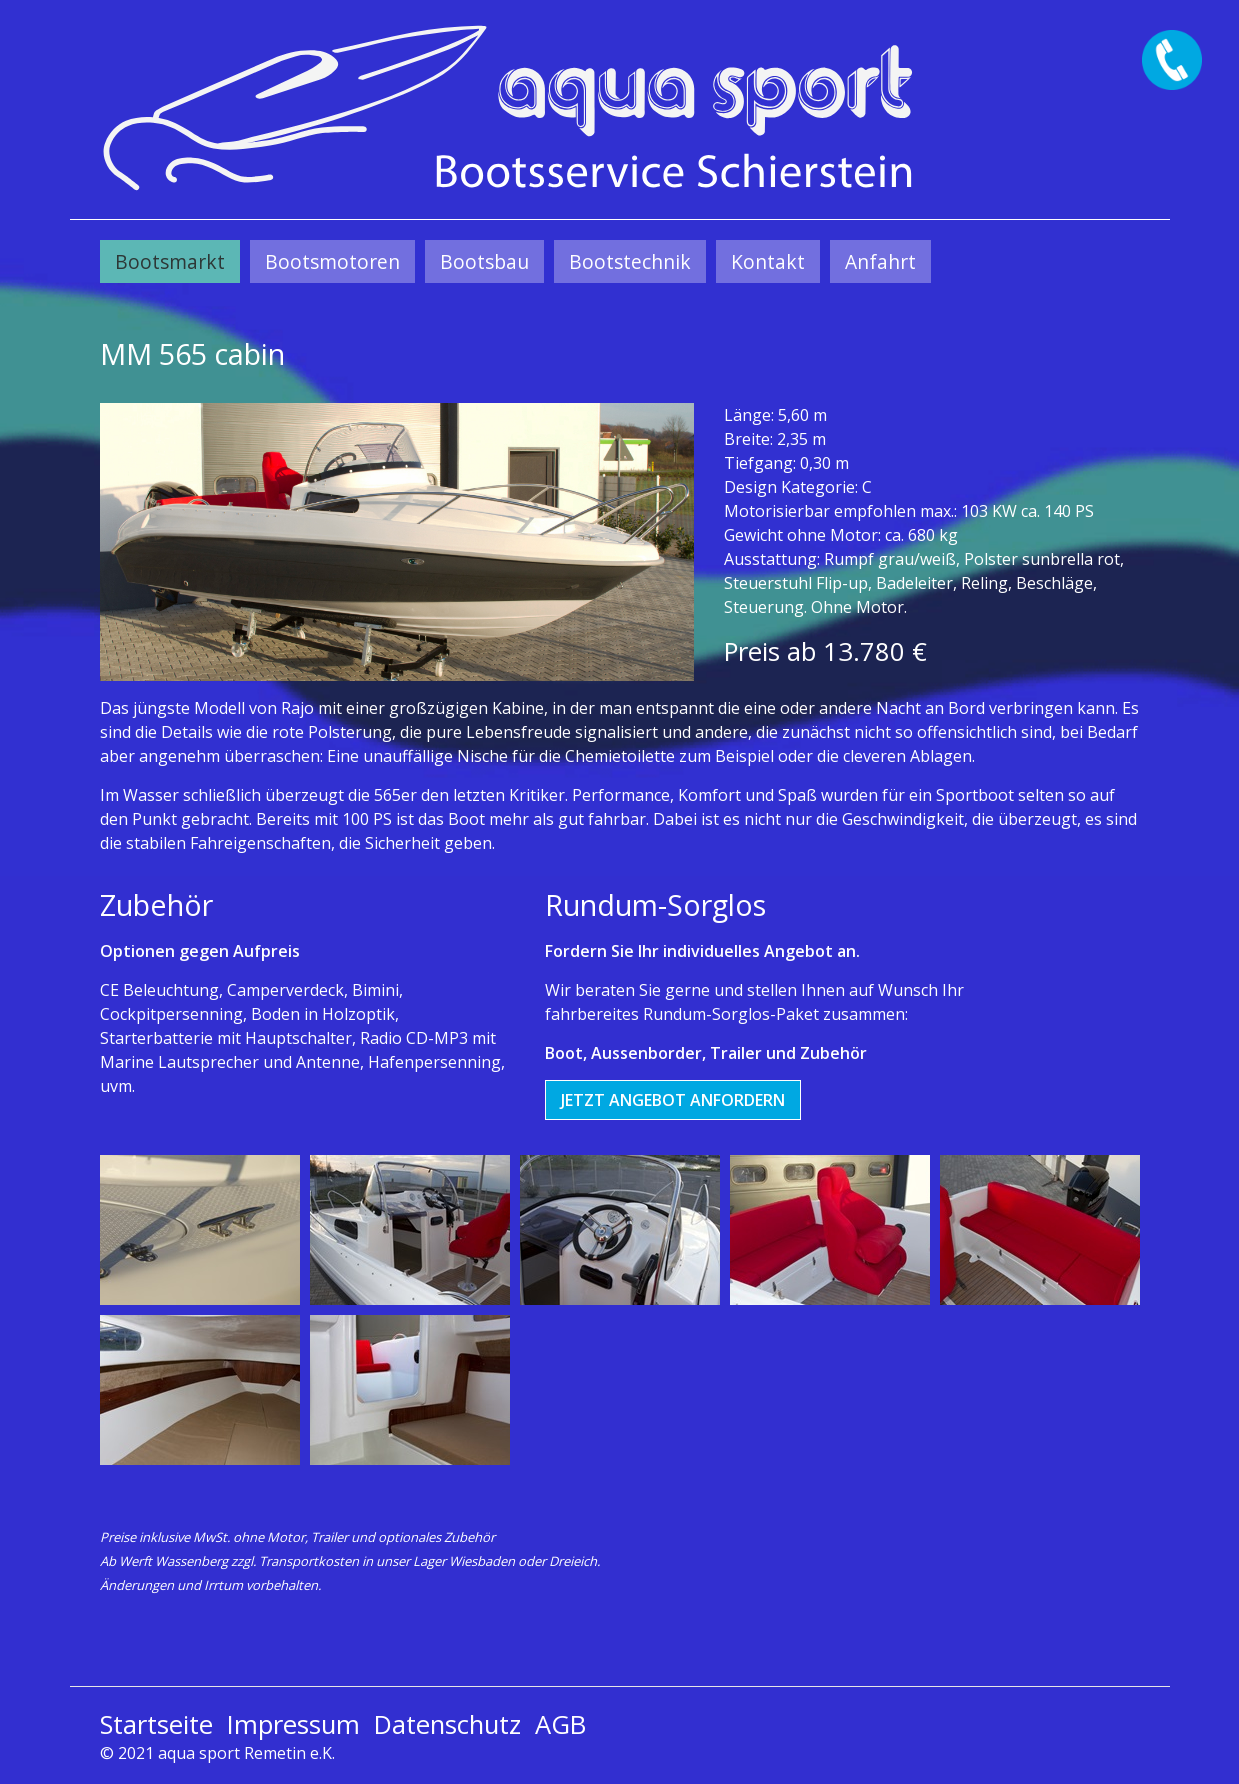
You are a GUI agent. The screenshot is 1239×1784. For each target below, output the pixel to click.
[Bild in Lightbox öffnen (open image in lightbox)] (397, 542)
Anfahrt (880, 261)
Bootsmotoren (332, 261)
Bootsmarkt (170, 261)
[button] (673, 1100)
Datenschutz (447, 1724)
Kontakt (768, 261)
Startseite (156, 1724)
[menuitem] (170, 261)
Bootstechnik (630, 261)
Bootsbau (484, 261)
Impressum (293, 1724)
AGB (560, 1724)
